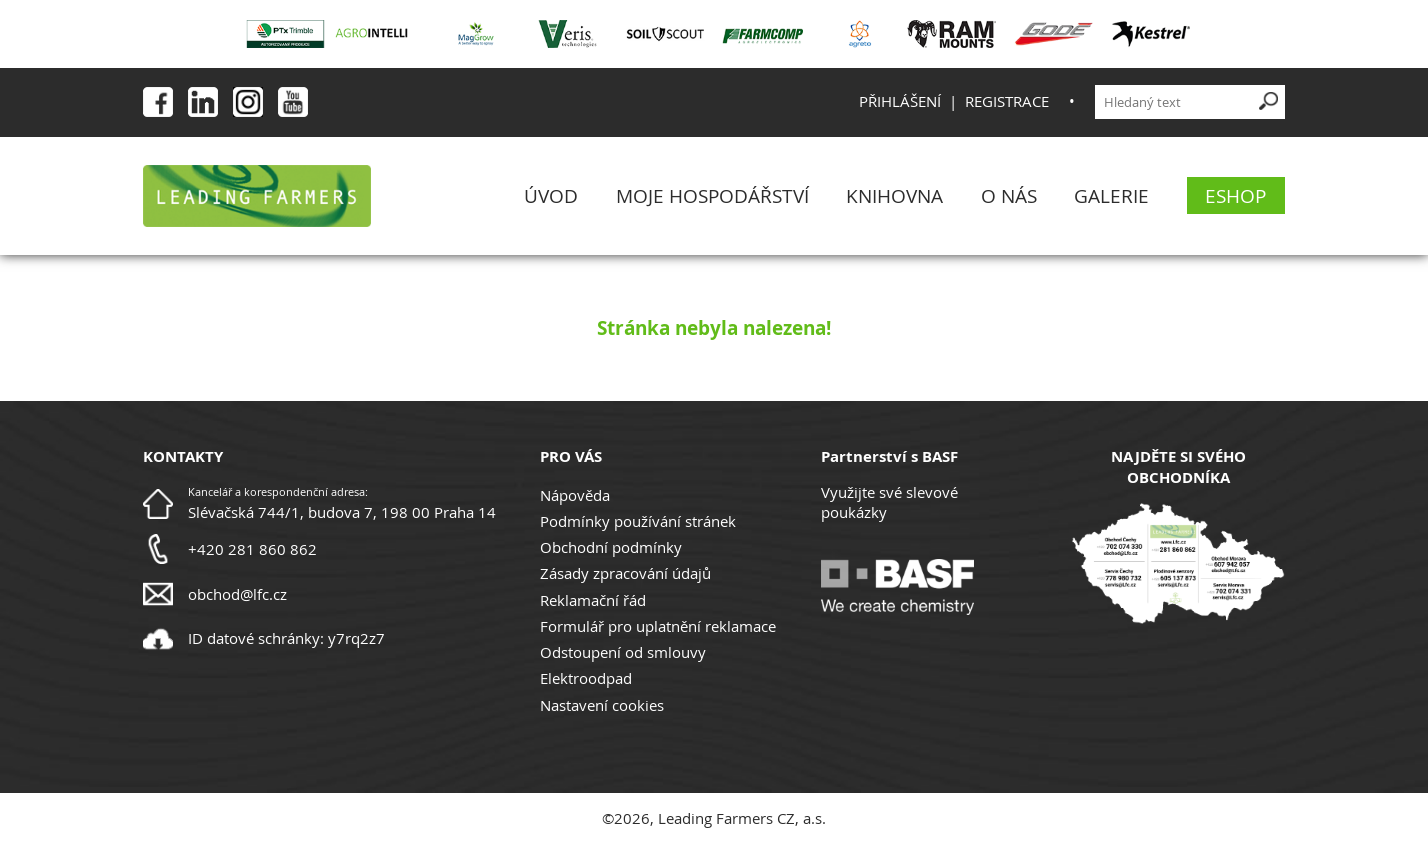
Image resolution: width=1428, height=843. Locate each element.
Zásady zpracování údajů (625, 573)
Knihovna (894, 195)
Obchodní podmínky (611, 547)
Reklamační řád (593, 600)
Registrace (1007, 101)
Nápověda (575, 495)
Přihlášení (900, 101)
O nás (1009, 195)
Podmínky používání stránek (638, 521)
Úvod (551, 195)
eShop (1235, 195)
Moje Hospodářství (712, 195)
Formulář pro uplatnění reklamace (658, 626)
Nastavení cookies (602, 705)
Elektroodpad (586, 678)
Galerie (1111, 195)
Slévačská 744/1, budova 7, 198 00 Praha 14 (342, 512)
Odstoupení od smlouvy (623, 652)
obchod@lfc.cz (237, 594)
